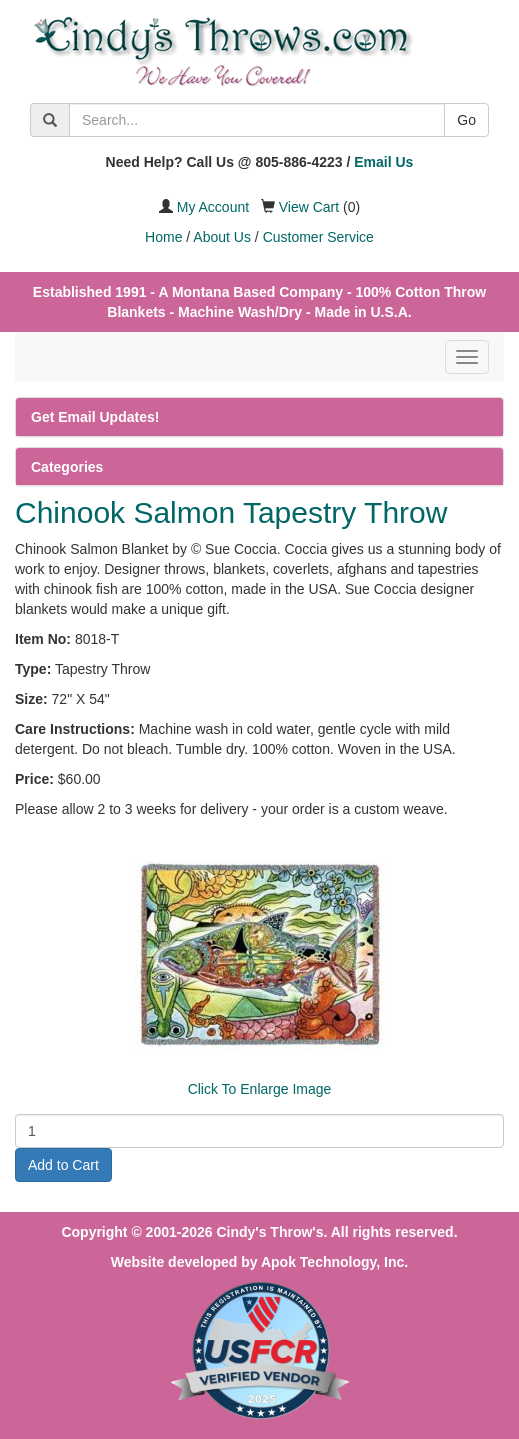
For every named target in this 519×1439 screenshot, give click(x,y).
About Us (222, 237)
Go (466, 120)
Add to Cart (63, 1165)
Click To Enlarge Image (260, 1089)
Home (163, 237)
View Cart (309, 207)
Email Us (383, 162)
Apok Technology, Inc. (334, 1262)
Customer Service (318, 237)
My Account (213, 207)
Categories (67, 467)
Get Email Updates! (95, 417)
